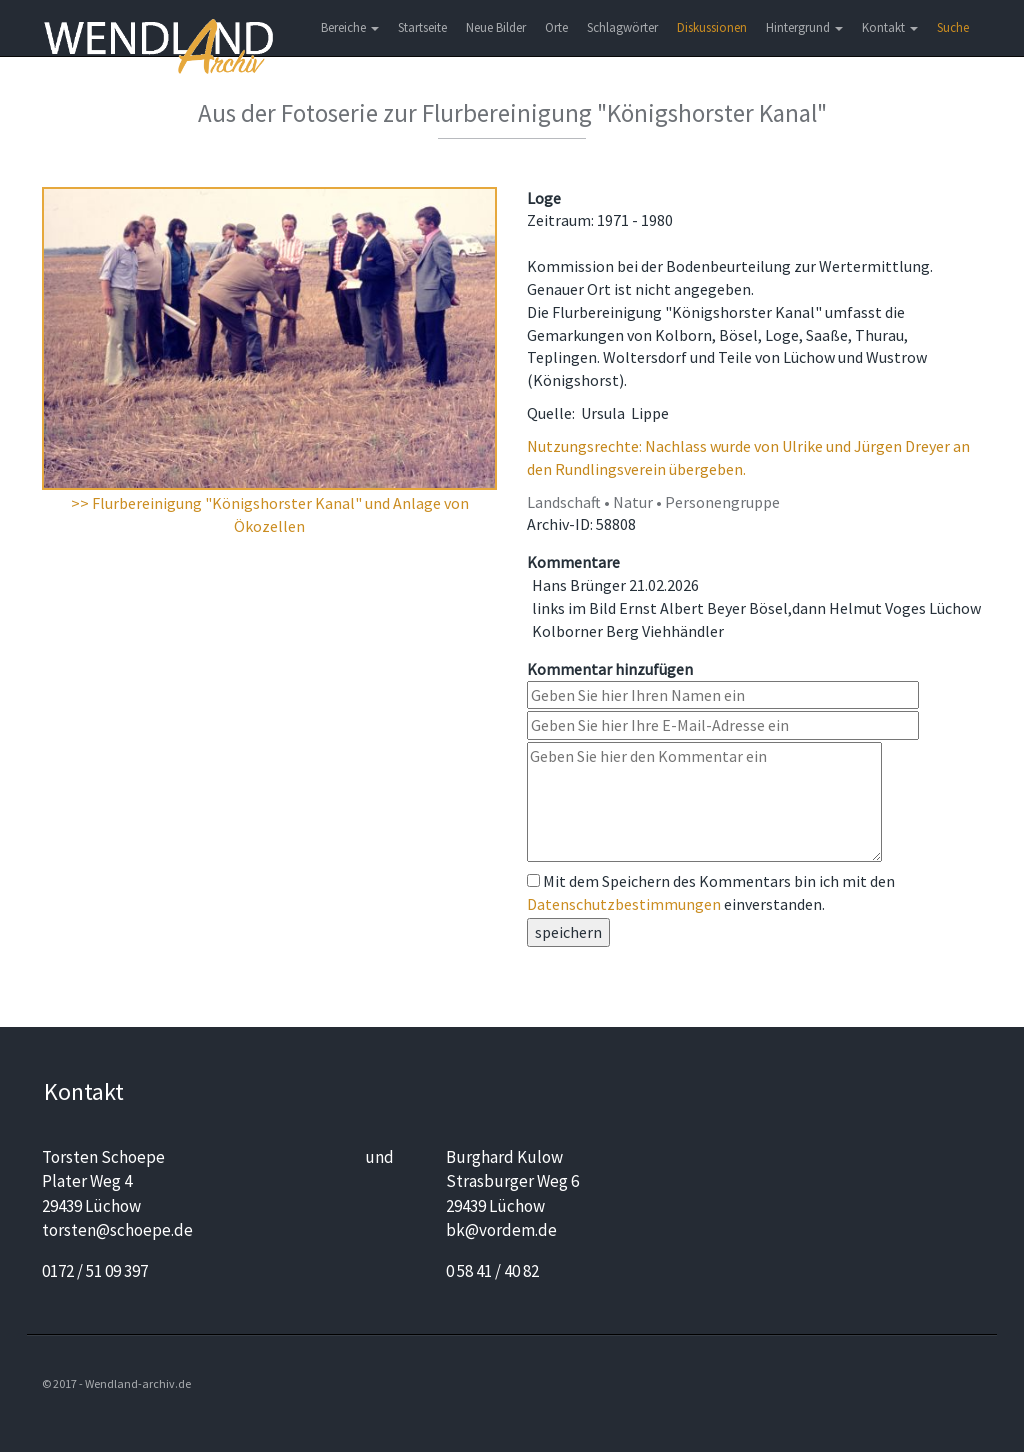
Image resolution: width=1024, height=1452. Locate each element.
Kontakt (890, 27)
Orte (556, 27)
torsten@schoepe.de (117, 1230)
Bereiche (350, 27)
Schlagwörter (622, 27)
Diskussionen (712, 27)
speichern (568, 932)
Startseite (422, 27)
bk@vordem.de (501, 1230)
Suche (953, 27)
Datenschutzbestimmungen (624, 904)
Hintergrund (804, 27)
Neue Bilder (496, 27)
